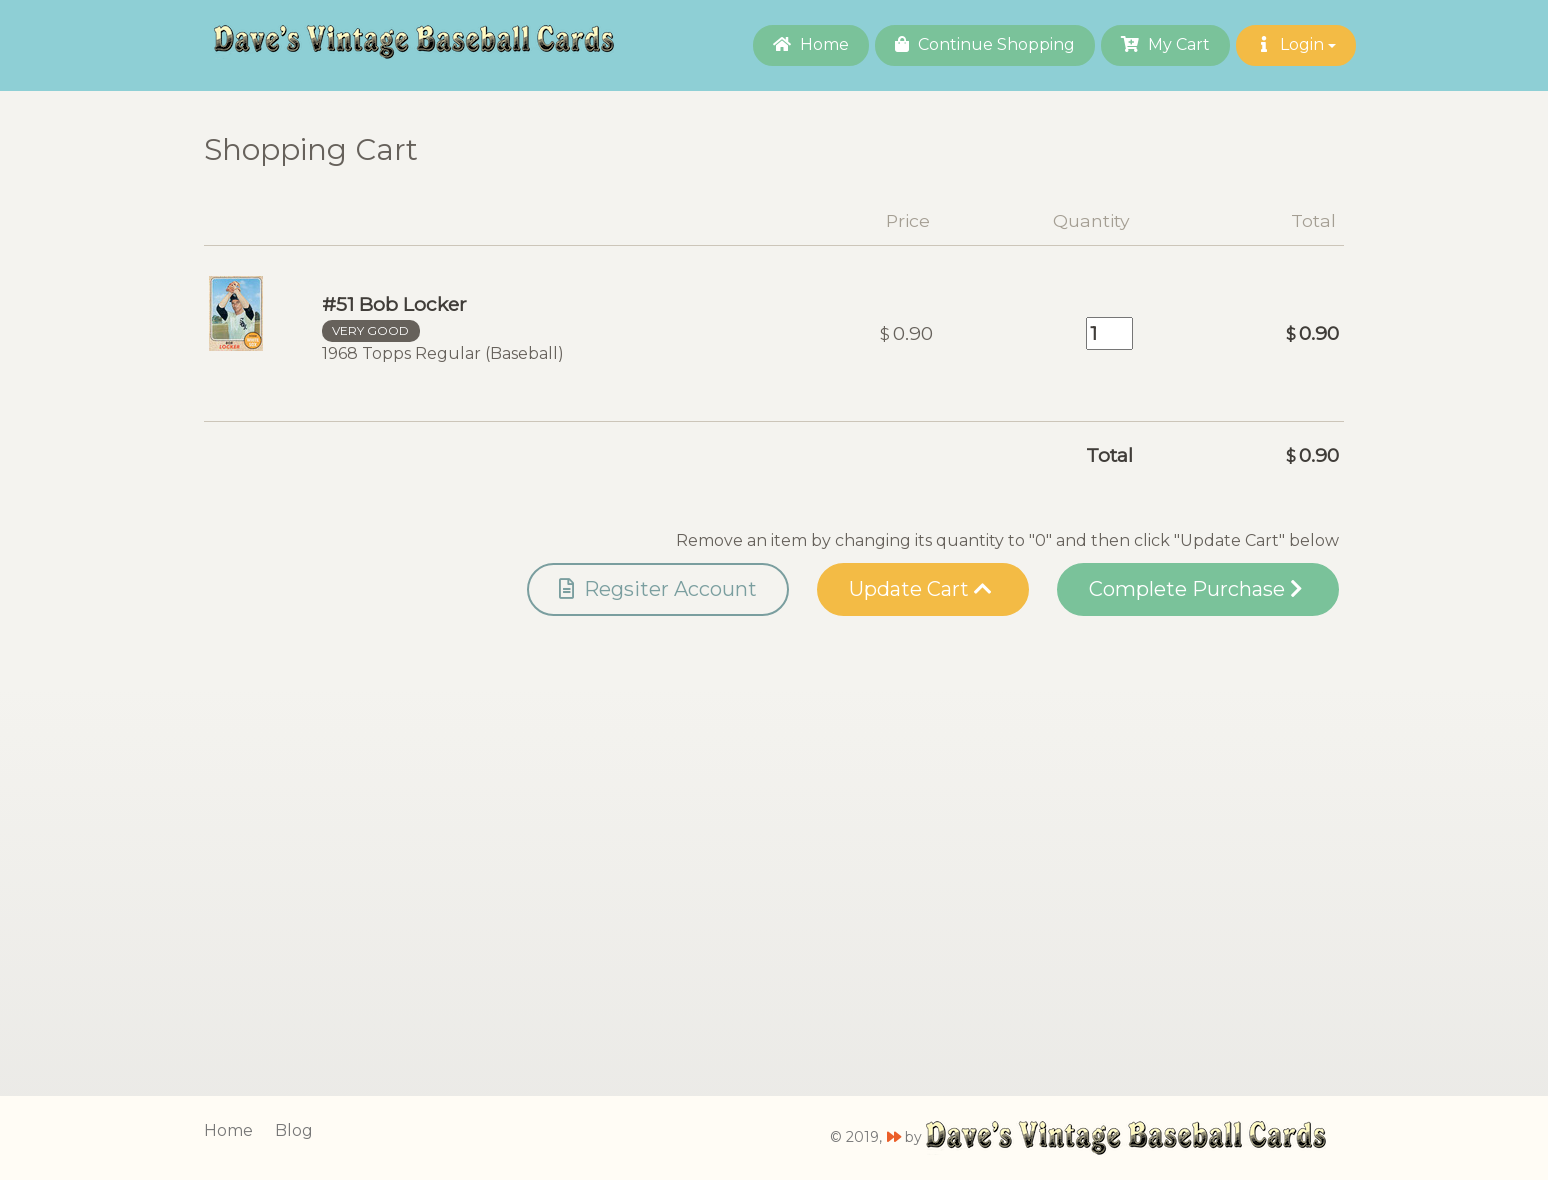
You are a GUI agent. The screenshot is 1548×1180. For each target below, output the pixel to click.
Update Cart (920, 589)
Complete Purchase (1195, 589)
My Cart (1165, 44)
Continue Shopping (985, 44)
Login (1296, 44)
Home (811, 44)
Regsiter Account (658, 589)
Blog (294, 1130)
